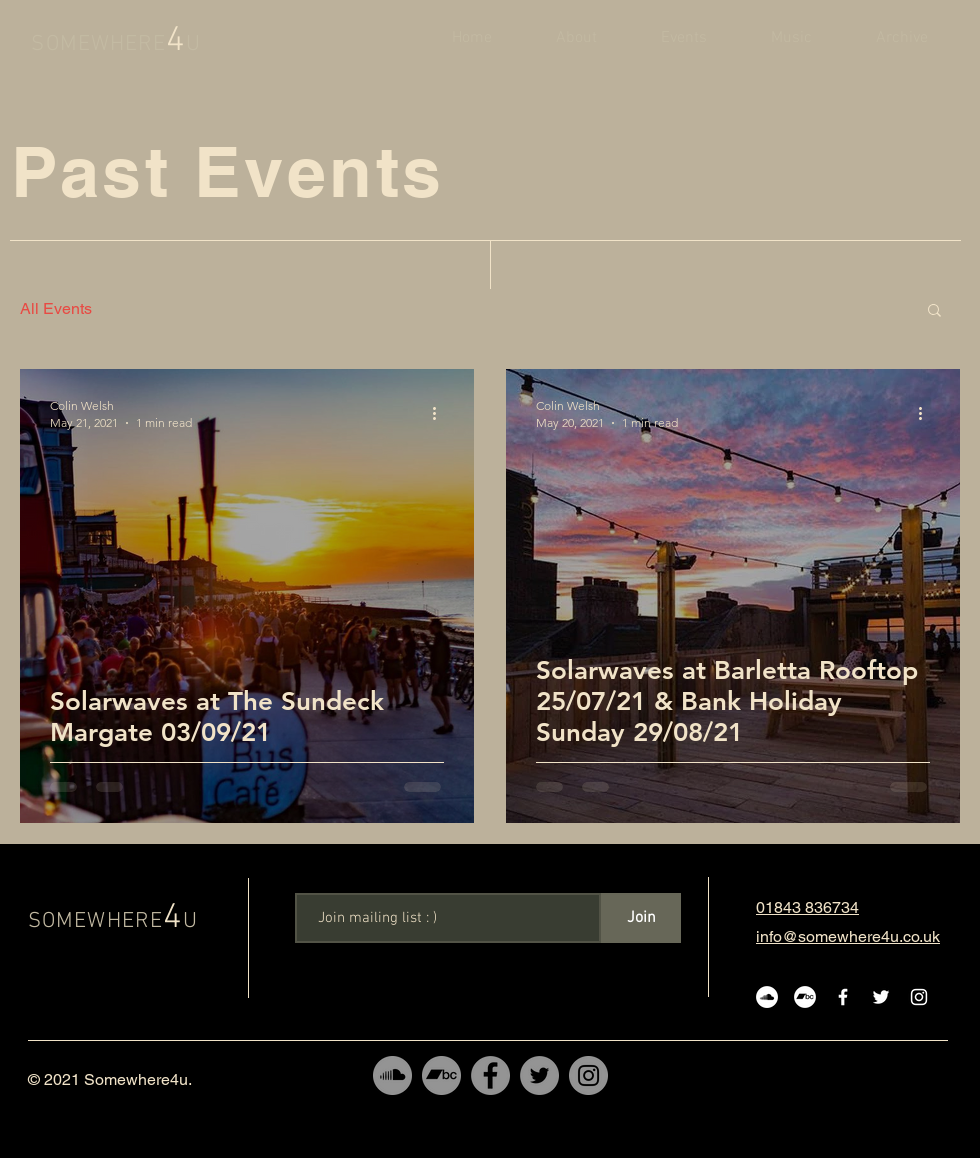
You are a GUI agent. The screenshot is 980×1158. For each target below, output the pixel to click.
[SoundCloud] (392, 1075)
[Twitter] (539, 1075)
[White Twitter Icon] (881, 997)
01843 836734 (807, 907)
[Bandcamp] (441, 1075)
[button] (934, 311)
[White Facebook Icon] (843, 997)
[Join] (641, 918)
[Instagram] (588, 1075)
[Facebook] (490, 1075)
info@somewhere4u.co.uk (848, 936)
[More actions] (441, 413)
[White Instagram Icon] (919, 997)
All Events (56, 308)
